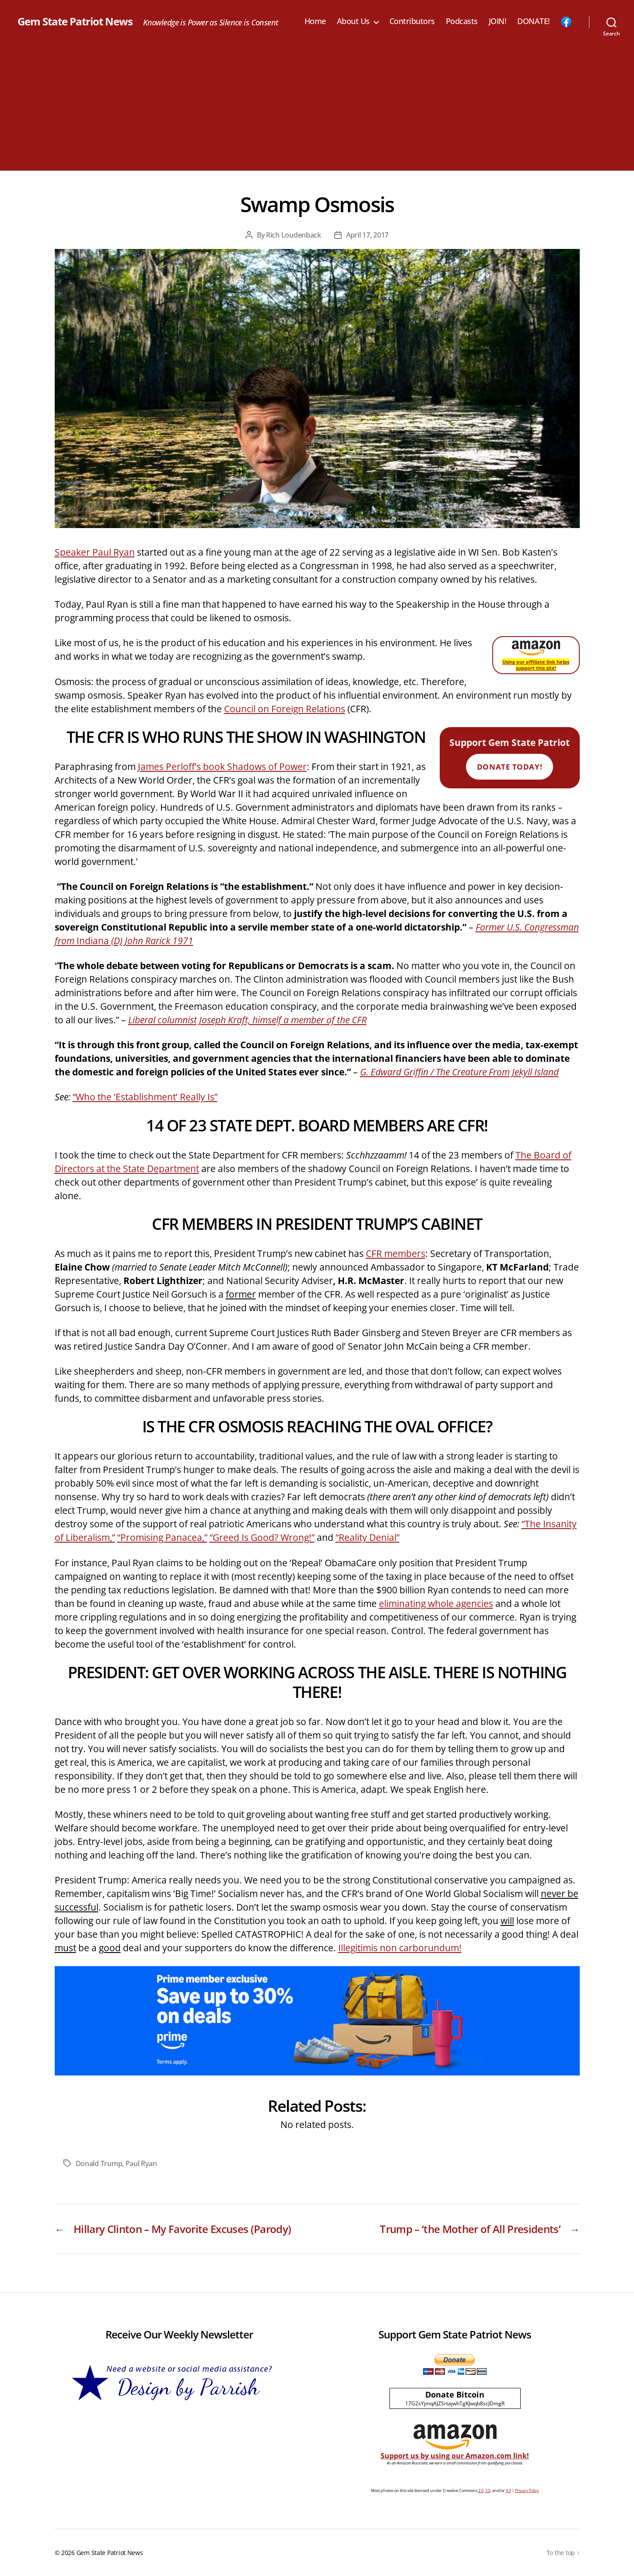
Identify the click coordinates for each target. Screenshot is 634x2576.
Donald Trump (99, 2163)
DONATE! (533, 21)
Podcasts (462, 21)
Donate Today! (509, 767)
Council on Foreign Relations (284, 709)
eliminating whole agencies (436, 1603)
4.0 (508, 2490)
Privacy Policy (527, 2490)
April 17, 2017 (367, 235)
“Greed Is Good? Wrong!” (262, 1537)
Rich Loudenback (293, 235)
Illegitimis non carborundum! (400, 1948)
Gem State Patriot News (75, 21)
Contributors (412, 21)
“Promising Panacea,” (162, 1537)
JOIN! (498, 21)
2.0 (480, 2490)
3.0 (487, 2490)
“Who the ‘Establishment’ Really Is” (145, 1097)
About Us (353, 21)
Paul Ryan (141, 2163)
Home (315, 21)
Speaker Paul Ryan (95, 552)
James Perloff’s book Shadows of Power (222, 766)
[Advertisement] (317, 109)
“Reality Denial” (367, 1537)
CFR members (395, 1253)
